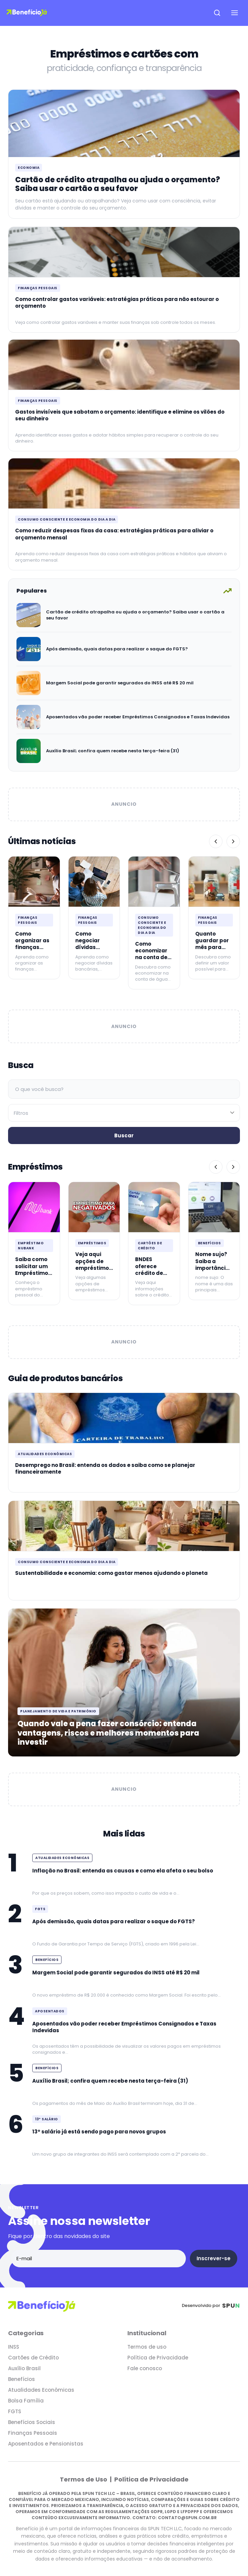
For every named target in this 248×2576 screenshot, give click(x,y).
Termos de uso (146, 2346)
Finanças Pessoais (37, 288)
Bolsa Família (26, 2400)
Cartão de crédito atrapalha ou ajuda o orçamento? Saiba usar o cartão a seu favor (117, 184)
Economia (28, 167)
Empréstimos (92, 1243)
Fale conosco (144, 2368)
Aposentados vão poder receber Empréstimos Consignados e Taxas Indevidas (138, 717)
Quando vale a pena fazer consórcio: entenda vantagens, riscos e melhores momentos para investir (108, 1732)
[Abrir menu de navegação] (234, 13)
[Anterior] (215, 841)
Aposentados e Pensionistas (45, 2443)
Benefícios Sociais (31, 2422)
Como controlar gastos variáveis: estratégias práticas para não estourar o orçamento (117, 302)
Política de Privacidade (157, 2357)
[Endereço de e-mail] (98, 2258)
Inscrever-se (214, 2258)
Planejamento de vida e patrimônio (58, 1711)
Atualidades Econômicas (45, 1453)
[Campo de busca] (124, 1089)
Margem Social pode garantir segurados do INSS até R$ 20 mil (120, 683)
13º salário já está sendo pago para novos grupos (99, 2131)
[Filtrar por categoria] (124, 1113)
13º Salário (46, 2119)
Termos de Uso (84, 2479)
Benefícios (209, 1243)
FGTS (40, 1908)
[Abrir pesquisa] (217, 13)
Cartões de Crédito (150, 1246)
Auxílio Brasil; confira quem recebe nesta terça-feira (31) (112, 751)
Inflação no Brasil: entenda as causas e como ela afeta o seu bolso (122, 1870)
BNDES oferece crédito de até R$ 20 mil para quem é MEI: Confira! (152, 1276)
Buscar (124, 1135)
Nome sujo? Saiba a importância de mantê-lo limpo (212, 1268)
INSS (13, 2346)
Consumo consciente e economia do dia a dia (66, 519)
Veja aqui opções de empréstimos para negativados (93, 1268)
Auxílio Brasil (24, 2368)
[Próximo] (233, 841)
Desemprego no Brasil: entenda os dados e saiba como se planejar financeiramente (105, 1468)
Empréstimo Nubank (31, 1246)
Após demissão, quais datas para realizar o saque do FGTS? (117, 649)
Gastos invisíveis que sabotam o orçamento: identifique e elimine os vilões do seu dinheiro (119, 415)
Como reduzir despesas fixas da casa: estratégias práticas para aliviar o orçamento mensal (114, 534)
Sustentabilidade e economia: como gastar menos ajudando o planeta (111, 1573)
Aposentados (50, 2011)
